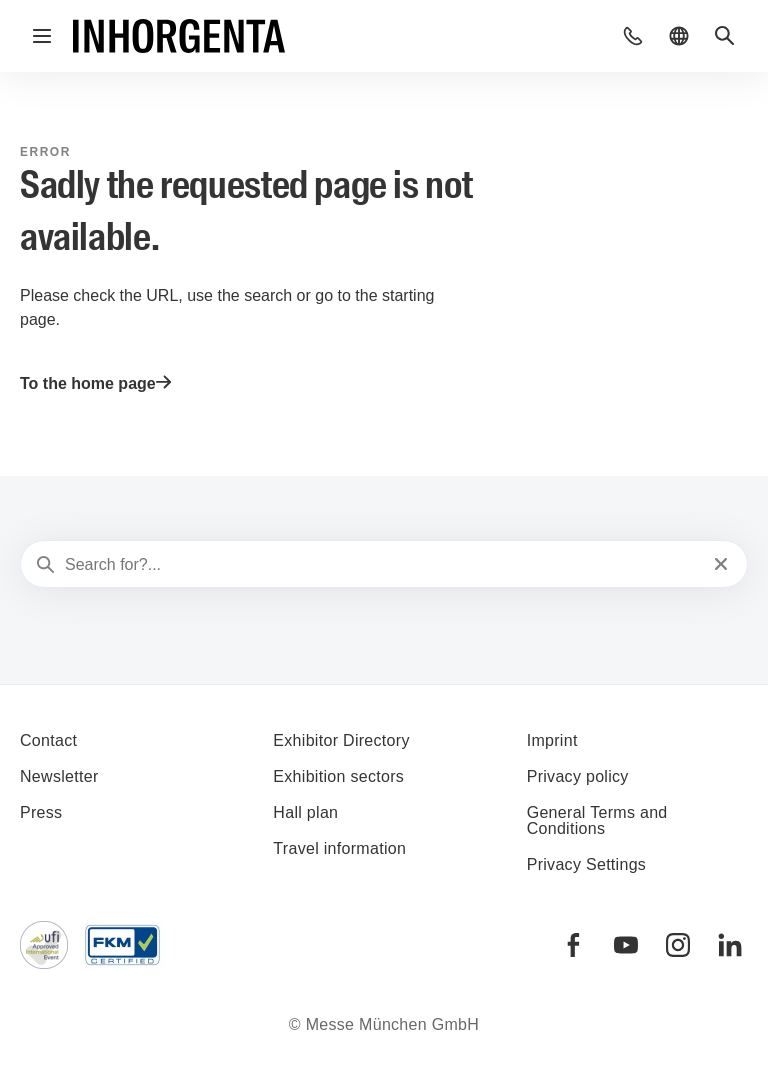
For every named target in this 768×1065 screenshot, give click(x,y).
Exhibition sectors (338, 776)
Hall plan (305, 812)
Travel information (339, 848)
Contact (48, 740)
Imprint (552, 740)
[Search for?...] (382, 565)
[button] (633, 36)
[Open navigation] (42, 36)
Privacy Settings (587, 864)
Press (41, 812)
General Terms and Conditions (597, 820)
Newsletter (59, 776)
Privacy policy (578, 776)
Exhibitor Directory (341, 740)
